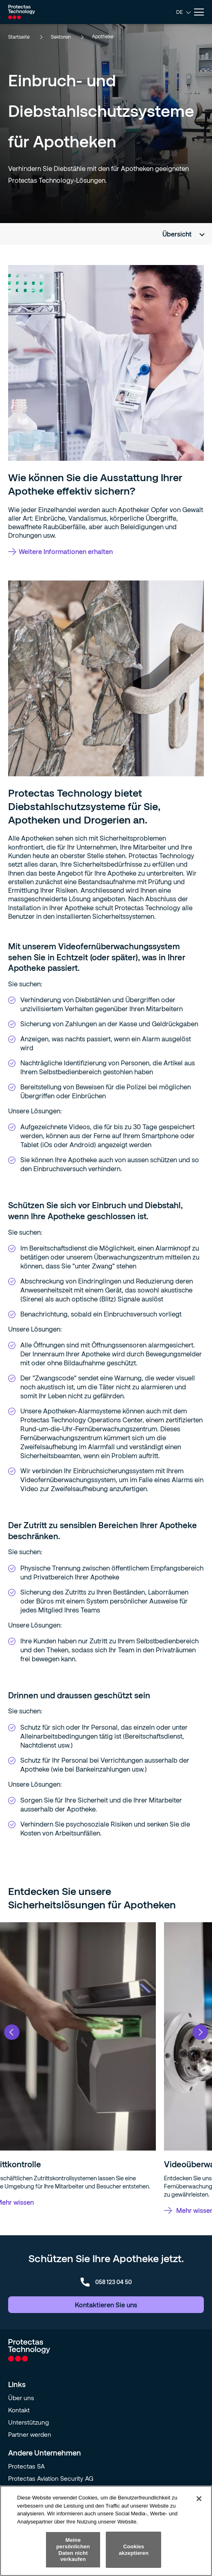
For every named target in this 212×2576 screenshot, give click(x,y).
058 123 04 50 (106, 2282)
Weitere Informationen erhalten (60, 551)
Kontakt (19, 2410)
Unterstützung (28, 2422)
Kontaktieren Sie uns (106, 2305)
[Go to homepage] (21, 12)
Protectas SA (26, 2466)
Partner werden (29, 2434)
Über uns (21, 2397)
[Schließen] (199, 2514)
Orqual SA (22, 2490)
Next (200, 2032)
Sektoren (67, 36)
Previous (12, 2032)
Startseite (25, 36)
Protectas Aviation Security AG (51, 2478)
